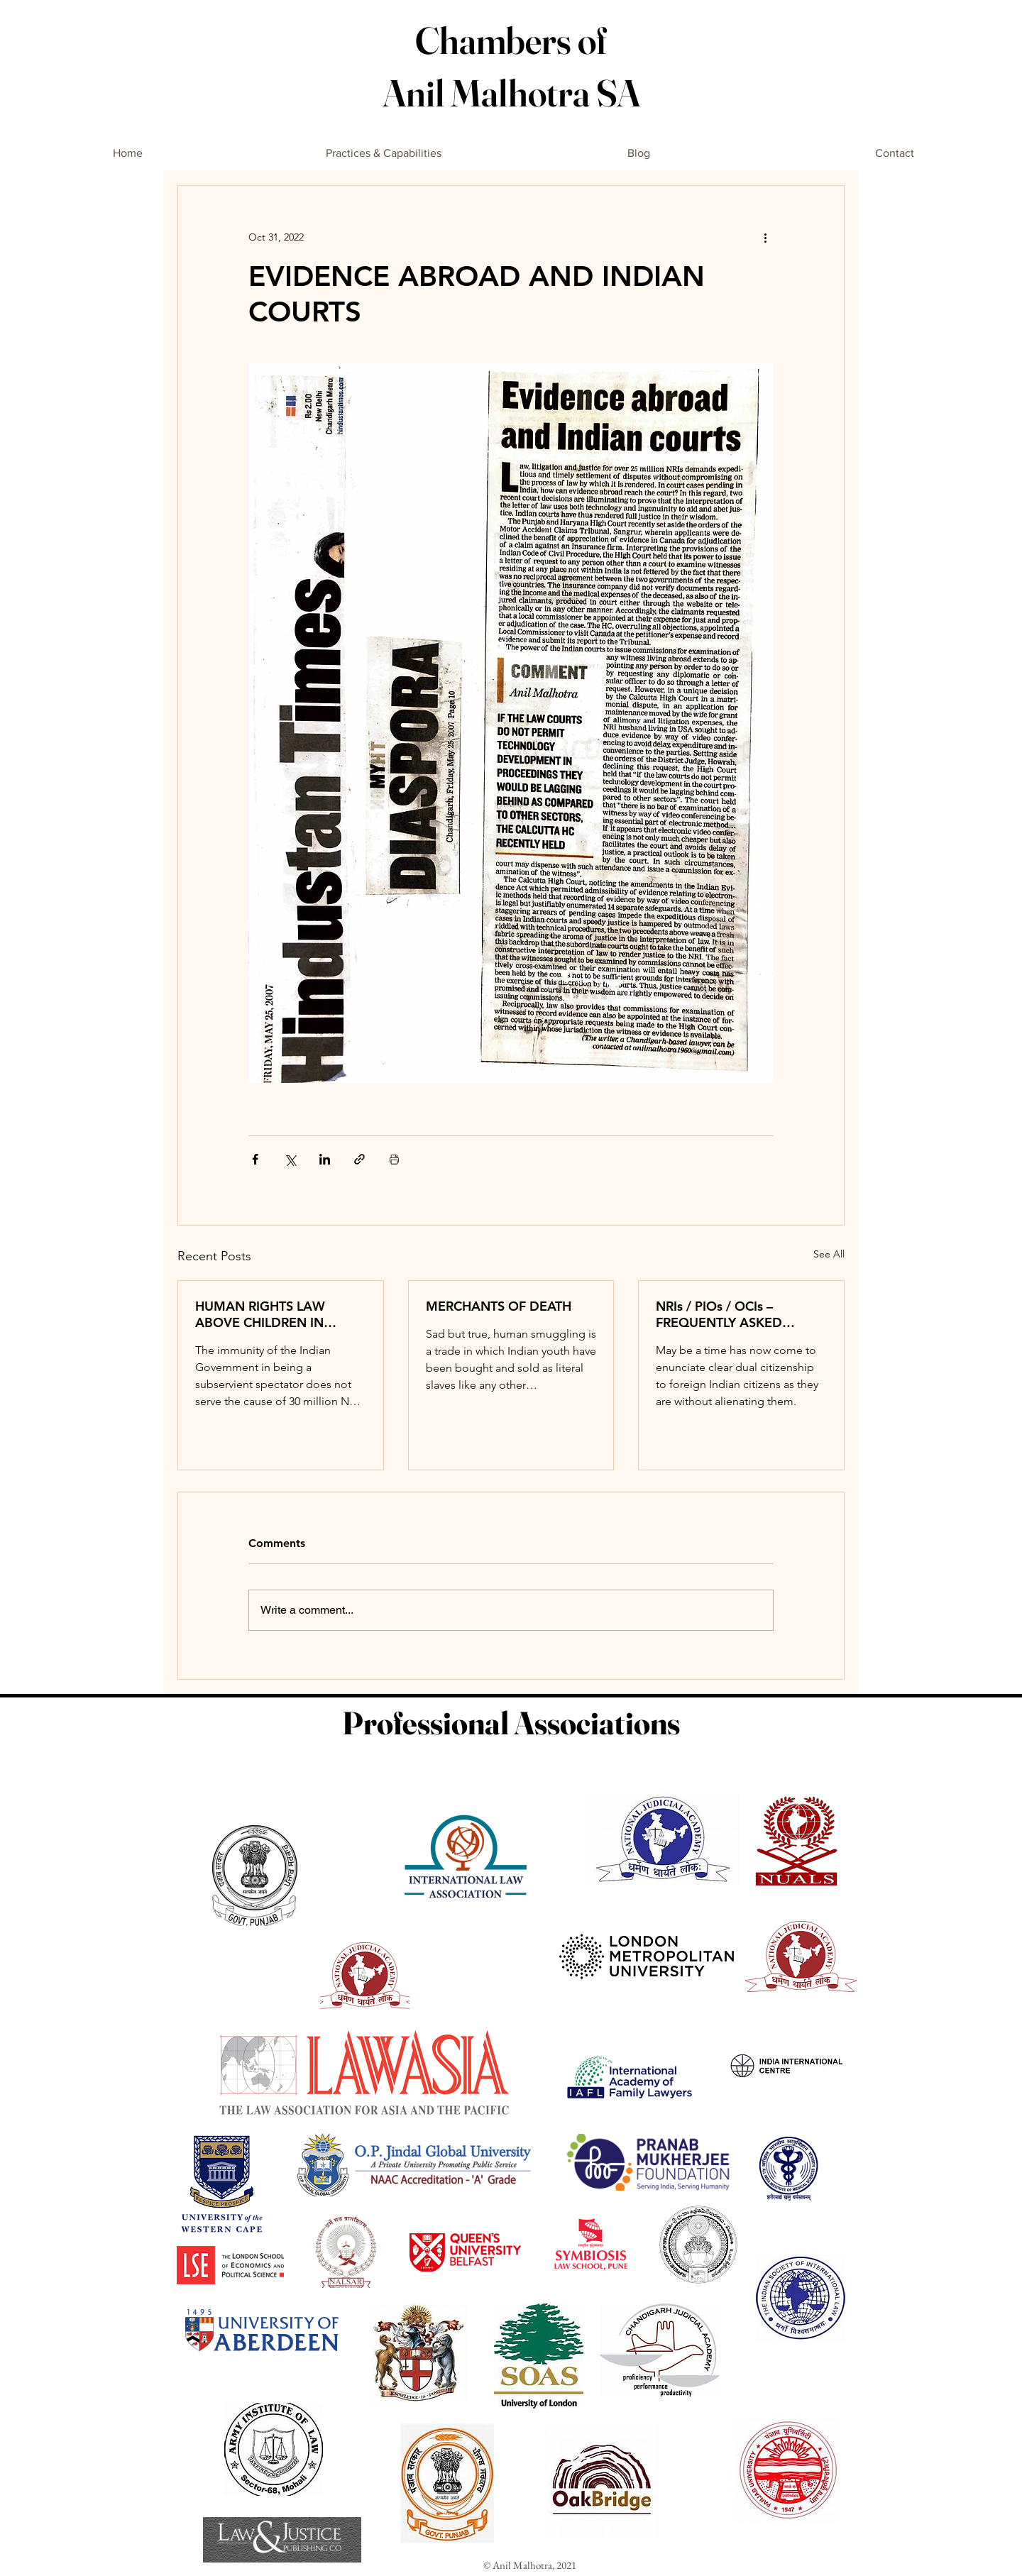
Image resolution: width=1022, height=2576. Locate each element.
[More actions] (765, 237)
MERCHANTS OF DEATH (498, 1306)
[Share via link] (359, 1159)
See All (829, 1254)
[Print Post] (394, 1159)
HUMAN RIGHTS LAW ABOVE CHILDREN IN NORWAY (260, 1314)
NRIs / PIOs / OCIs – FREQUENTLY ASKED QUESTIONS (719, 1314)
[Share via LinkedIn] (324, 1159)
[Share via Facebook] (255, 1159)
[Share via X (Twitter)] (290, 1159)
